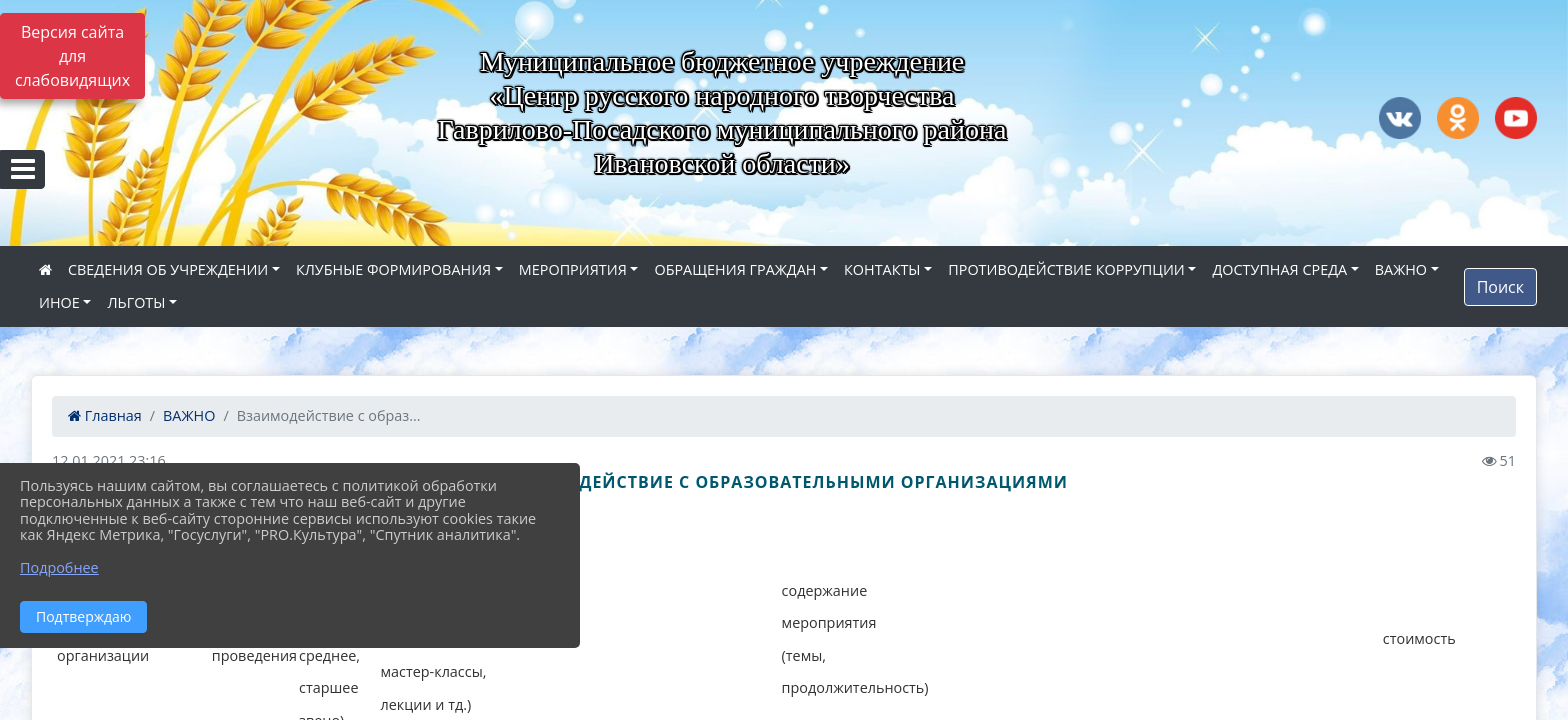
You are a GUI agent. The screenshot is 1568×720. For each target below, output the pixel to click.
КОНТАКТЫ (882, 269)
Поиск (1500, 287)
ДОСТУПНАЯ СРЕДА (1279, 269)
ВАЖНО (1401, 269)
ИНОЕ (59, 302)
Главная (105, 415)
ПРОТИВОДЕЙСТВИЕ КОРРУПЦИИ (1066, 269)
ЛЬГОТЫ (136, 302)
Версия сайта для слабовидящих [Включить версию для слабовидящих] (72, 56)
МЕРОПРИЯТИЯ (573, 269)
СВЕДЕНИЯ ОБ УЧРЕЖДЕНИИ (168, 269)
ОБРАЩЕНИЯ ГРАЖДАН (735, 269)
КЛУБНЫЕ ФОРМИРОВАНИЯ (393, 269)
